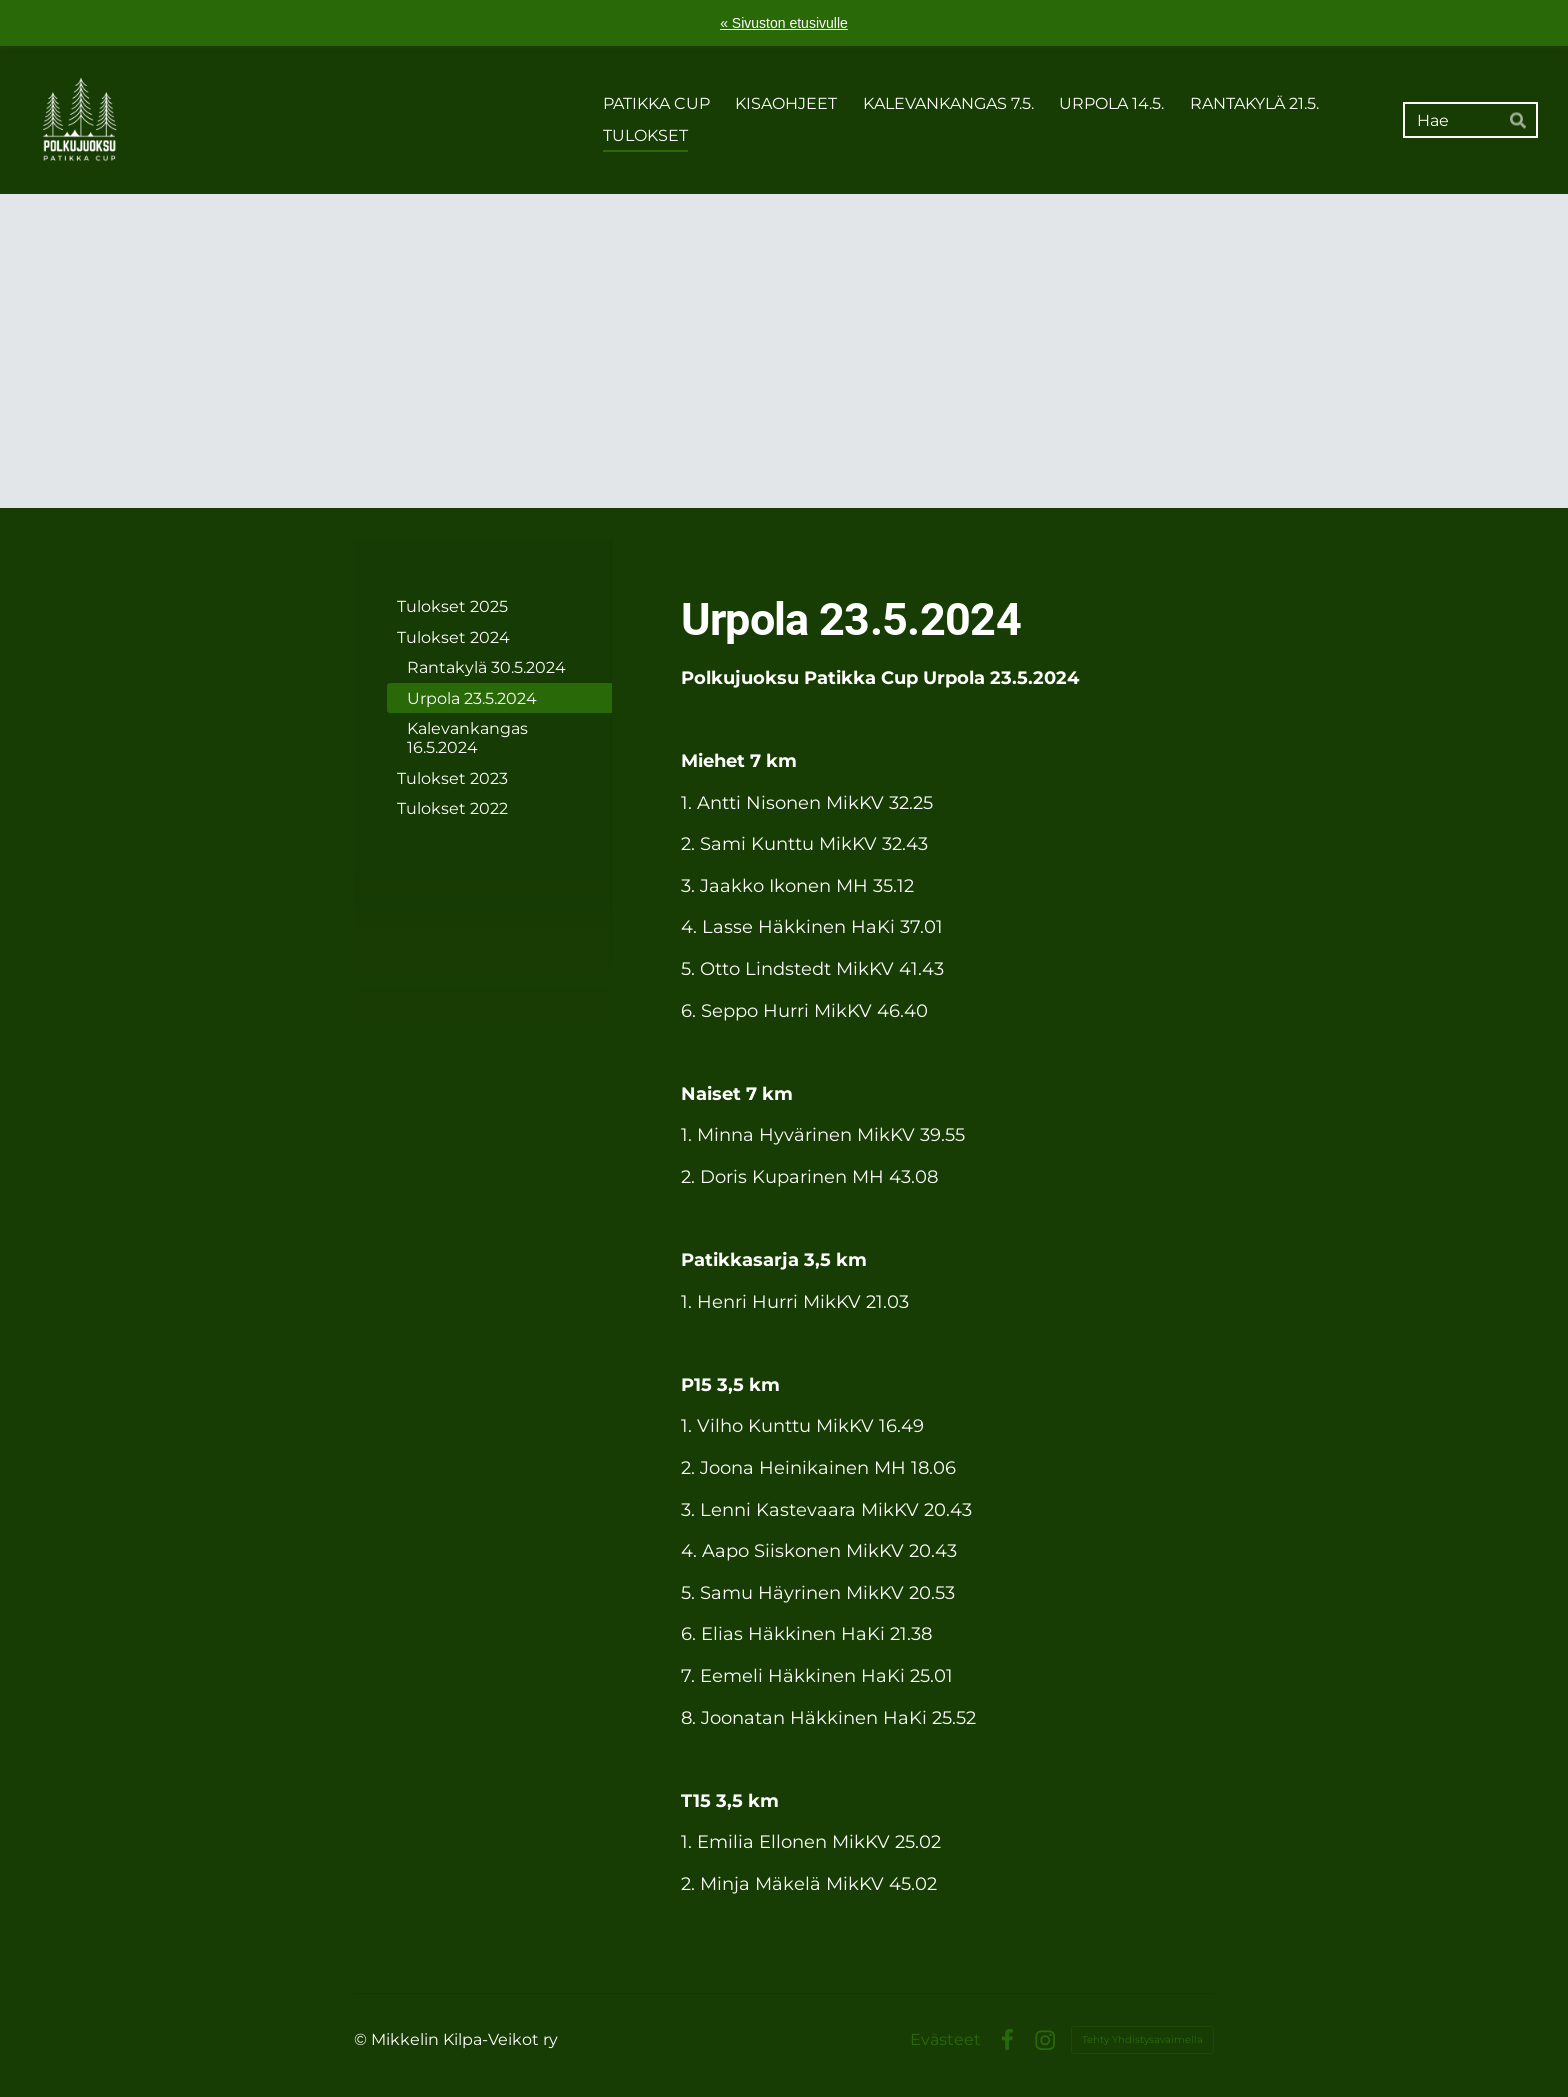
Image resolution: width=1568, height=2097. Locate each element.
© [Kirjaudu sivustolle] (362, 2039)
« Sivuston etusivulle (784, 23)
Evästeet (945, 2040)
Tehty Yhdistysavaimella (1142, 2039)
